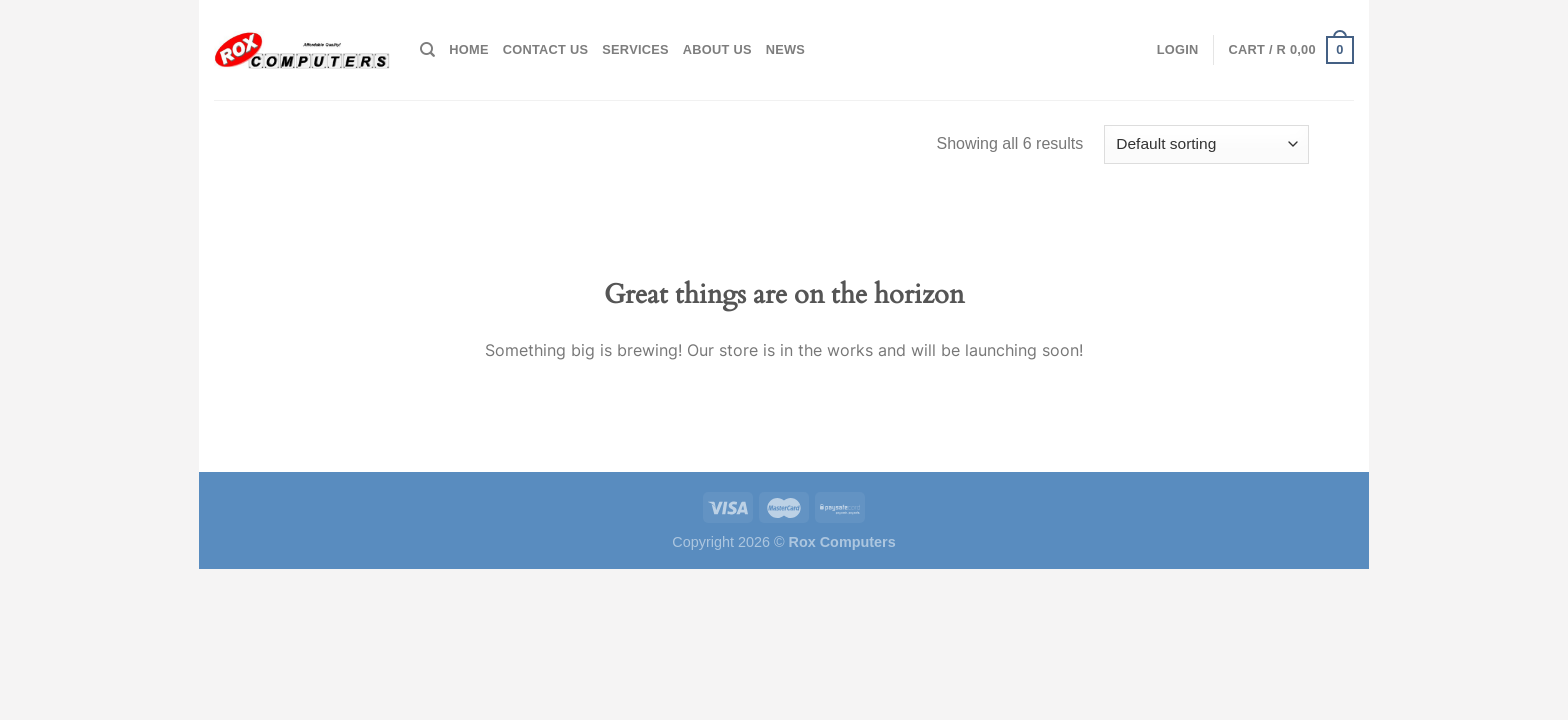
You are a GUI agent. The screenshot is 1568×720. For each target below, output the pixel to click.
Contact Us (546, 49)
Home (468, 49)
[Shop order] (1206, 144)
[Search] (427, 50)
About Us (717, 49)
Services (635, 49)
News (785, 49)
